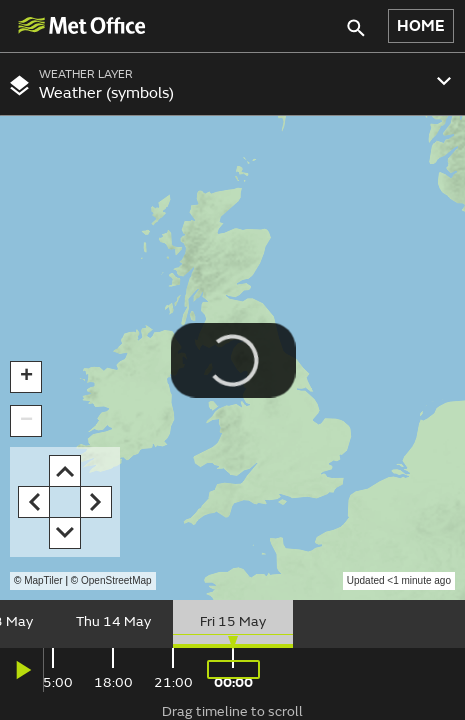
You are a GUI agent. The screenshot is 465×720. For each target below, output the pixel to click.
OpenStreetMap (116, 580)
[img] (81, 25)
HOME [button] (421, 26)
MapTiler (43, 580)
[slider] (232, 624)
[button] (26, 377)
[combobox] (232, 84)
